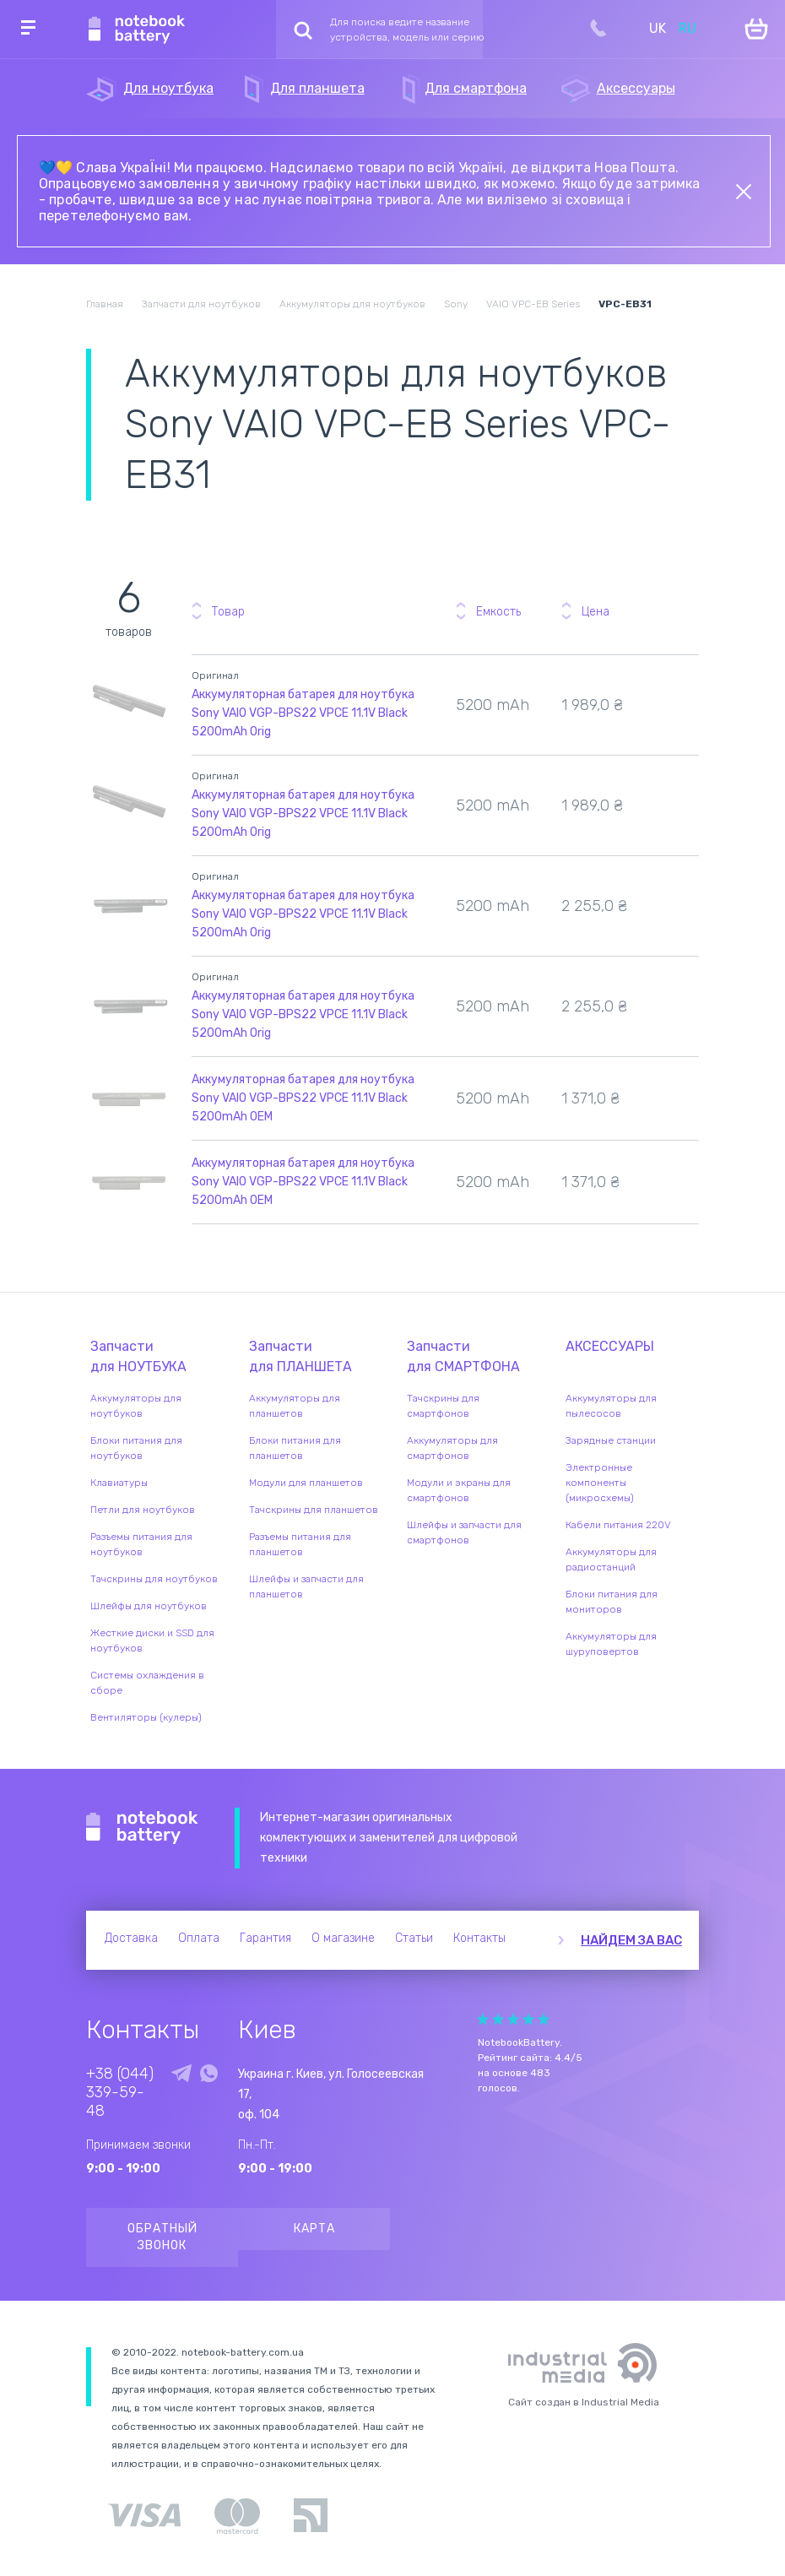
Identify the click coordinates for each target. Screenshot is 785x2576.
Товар (228, 612)
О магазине (343, 1938)
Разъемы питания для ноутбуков (141, 1544)
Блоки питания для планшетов (295, 1448)
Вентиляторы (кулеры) (146, 1717)
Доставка (131, 1938)
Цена (595, 612)
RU (687, 28)
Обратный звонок (162, 2237)
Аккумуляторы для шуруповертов (611, 1643)
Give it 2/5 (498, 2019)
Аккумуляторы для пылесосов (611, 1405)
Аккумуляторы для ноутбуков (135, 1405)
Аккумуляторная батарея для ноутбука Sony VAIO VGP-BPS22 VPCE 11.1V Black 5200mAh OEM (303, 1098)
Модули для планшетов (306, 1483)
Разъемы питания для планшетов (300, 1544)
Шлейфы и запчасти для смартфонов (464, 1532)
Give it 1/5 (482, 2019)
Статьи (414, 1938)
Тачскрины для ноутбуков (154, 1579)
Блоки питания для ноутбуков (136, 1448)
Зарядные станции (611, 1440)
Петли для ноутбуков (142, 1510)
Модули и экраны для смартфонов (459, 1490)
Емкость (498, 612)
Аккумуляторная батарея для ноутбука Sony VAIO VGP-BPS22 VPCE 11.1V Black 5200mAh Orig (303, 713)
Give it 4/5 (528, 2019)
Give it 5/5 (543, 2019)
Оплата (198, 1938)
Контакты (479, 1938)
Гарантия (265, 1938)
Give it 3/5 (513, 2019)
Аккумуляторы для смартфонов (452, 1448)
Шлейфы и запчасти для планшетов (306, 1586)
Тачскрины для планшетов (313, 1510)
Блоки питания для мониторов (612, 1601)
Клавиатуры (119, 1483)
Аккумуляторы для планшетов (294, 1405)
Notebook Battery (142, 1828)
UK (657, 28)
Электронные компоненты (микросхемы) (600, 1483)
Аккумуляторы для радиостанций (611, 1559)
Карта (314, 2228)
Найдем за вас (631, 1940)
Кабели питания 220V (618, 1525)
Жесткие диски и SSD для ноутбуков (152, 1640)
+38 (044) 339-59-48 (120, 2092)
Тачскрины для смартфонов (443, 1405)
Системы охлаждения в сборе (147, 1682)
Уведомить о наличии (683, 692)
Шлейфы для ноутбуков (148, 1606)
